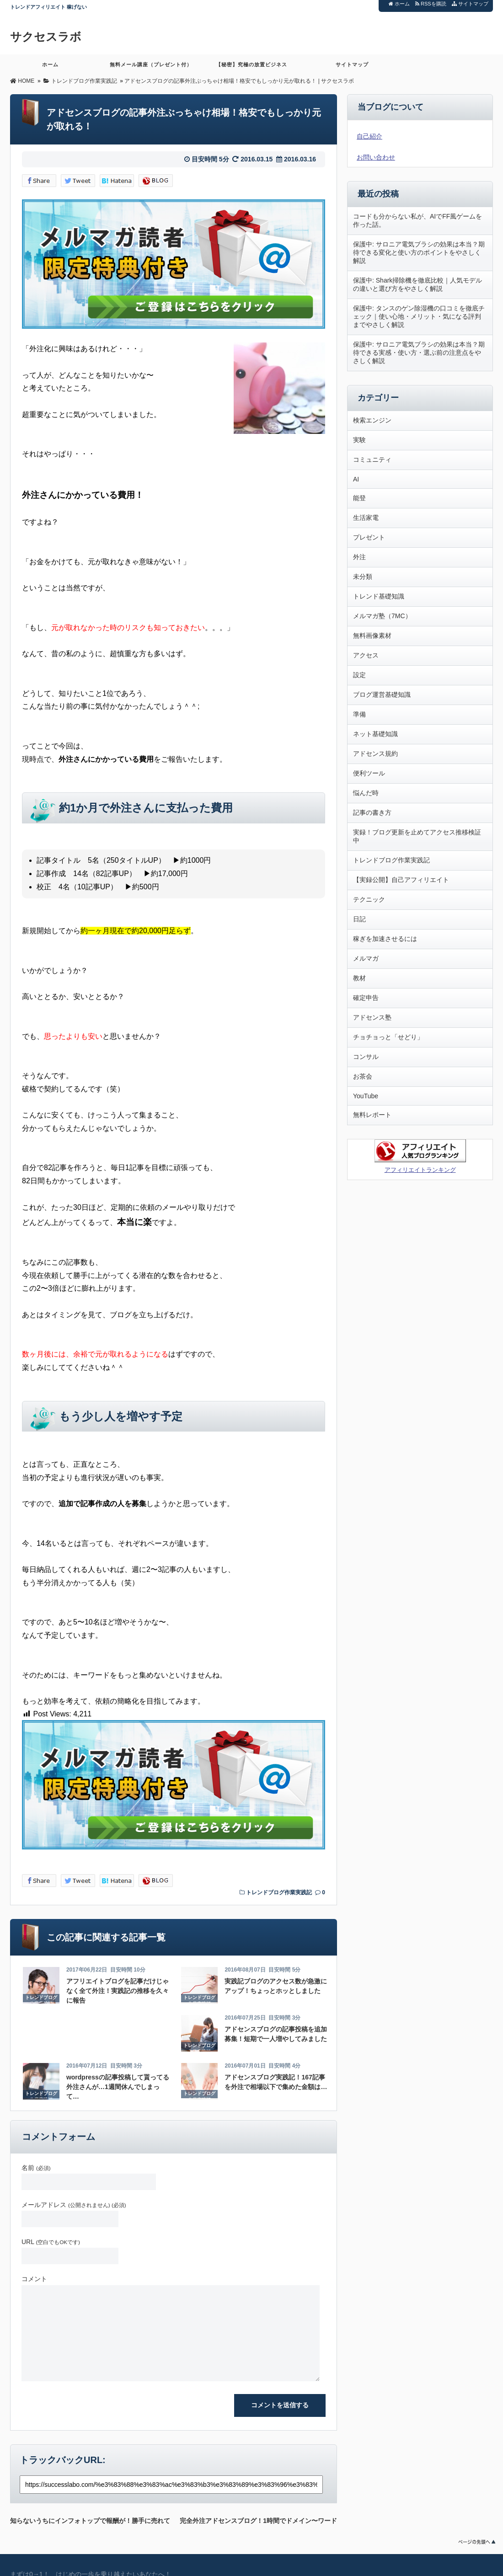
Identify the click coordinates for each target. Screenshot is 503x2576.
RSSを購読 (432, 3)
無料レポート (372, 1114)
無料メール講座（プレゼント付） (151, 68)
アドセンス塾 (372, 1017)
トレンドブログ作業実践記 (279, 1892)
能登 (359, 498)
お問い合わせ (376, 157)
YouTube (365, 1096)
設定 (359, 675)
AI (356, 479)
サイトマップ (470, 3)
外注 (359, 557)
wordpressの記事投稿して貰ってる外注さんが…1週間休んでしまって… (117, 2087)
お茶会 (362, 1076)
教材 (359, 978)
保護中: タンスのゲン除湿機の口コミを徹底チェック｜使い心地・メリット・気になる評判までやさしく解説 (419, 316)
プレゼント (369, 537)
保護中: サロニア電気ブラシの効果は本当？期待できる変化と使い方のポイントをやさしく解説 (419, 252)
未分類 (362, 576)
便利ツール (369, 773)
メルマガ (366, 958)
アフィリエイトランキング (420, 1170)
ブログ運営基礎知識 (382, 694)
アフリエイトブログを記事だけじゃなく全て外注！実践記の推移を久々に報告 (117, 1990)
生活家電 (366, 517)
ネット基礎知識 (375, 734)
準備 (359, 714)
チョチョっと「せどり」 (388, 1037)
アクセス (366, 655)
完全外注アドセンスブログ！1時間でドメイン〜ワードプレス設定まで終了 (258, 2519)
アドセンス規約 (375, 753)
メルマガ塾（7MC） (382, 616)
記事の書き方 (372, 812)
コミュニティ (372, 459)
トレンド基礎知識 (378, 596)
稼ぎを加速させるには (385, 938)
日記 (359, 919)
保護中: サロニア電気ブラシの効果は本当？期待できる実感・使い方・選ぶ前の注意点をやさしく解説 (419, 352)
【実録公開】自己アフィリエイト (401, 879)
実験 (359, 440)
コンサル (366, 1056)
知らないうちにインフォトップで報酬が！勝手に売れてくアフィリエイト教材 (90, 2519)
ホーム (399, 3)
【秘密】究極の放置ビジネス (251, 68)
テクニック (369, 899)
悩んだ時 (366, 792)
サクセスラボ (47, 36)
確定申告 (366, 997)
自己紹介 (369, 136)
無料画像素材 (372, 635)
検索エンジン (372, 420)
